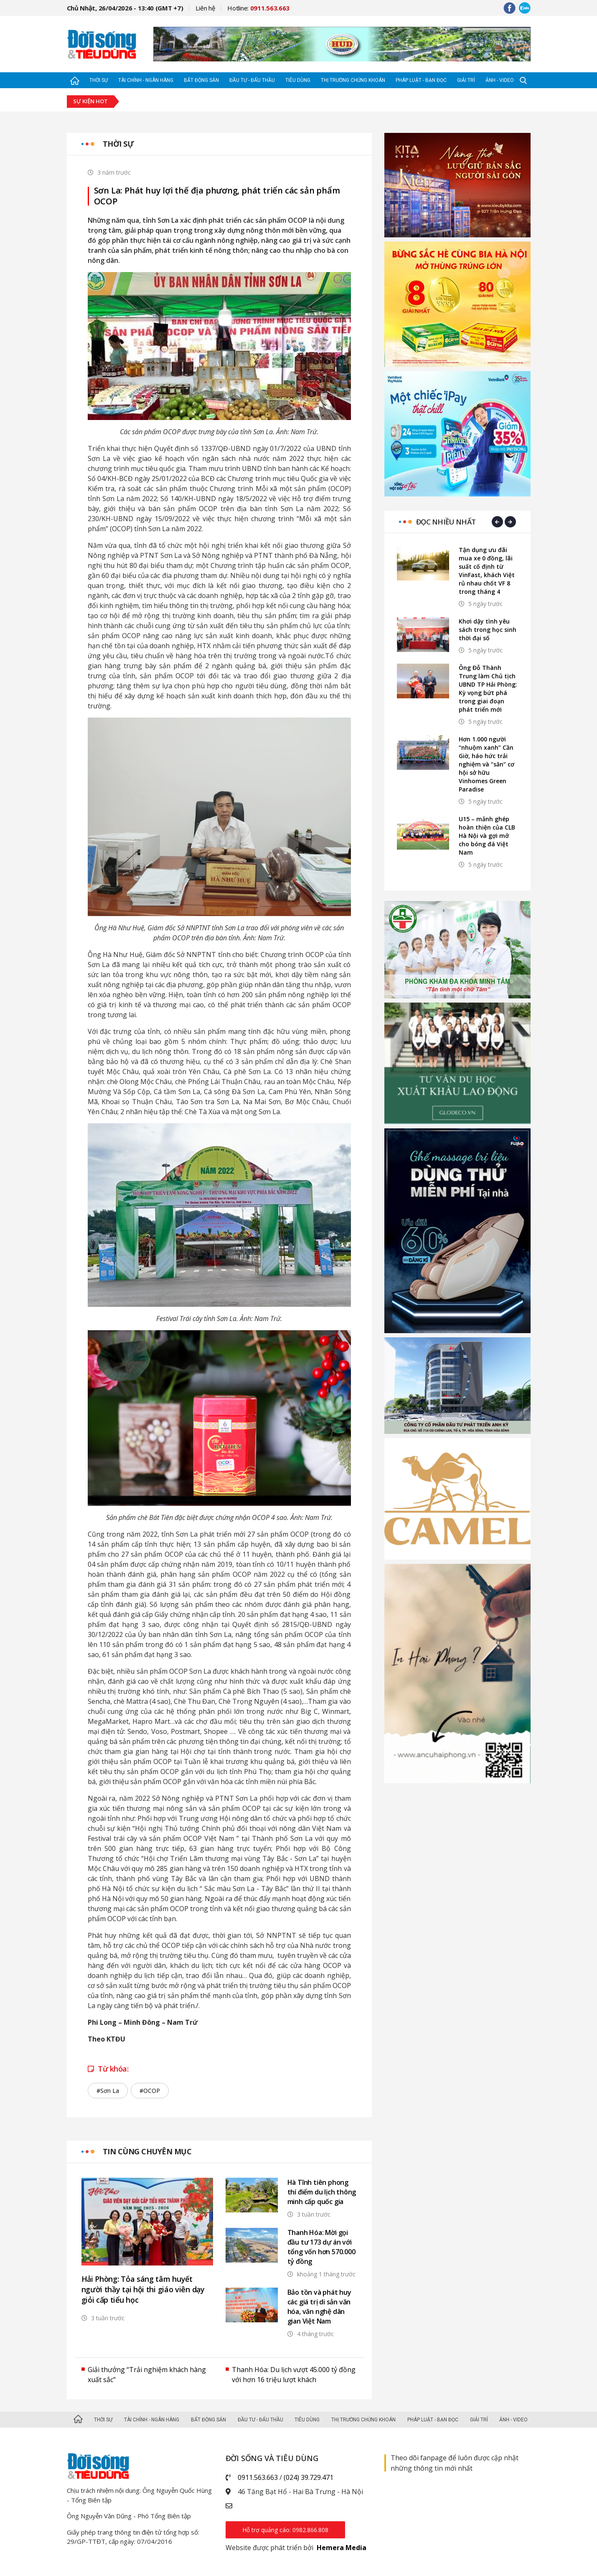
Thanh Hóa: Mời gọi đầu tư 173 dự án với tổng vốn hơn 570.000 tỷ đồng (321, 2247)
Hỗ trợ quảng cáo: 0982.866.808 (285, 2530)
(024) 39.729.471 (308, 2477)
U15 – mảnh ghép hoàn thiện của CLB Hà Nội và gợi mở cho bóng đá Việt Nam (487, 835)
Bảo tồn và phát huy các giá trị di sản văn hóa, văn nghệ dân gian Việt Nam (319, 2307)
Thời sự (98, 80)
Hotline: (258, 8)
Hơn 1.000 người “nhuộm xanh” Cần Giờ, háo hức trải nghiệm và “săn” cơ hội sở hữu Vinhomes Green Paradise (486, 764)
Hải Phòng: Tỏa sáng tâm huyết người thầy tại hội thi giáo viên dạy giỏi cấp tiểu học (143, 2289)
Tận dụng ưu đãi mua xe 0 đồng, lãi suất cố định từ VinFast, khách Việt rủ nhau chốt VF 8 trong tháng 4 (487, 571)
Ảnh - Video (499, 80)
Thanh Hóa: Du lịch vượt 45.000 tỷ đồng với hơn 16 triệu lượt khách (294, 2374)
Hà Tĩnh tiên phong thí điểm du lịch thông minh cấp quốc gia (321, 2192)
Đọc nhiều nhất (446, 522)
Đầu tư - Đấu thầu (252, 80)
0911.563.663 (258, 2477)
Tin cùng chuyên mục (147, 2151)
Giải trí (466, 80)
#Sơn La (108, 2091)
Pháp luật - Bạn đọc (421, 80)
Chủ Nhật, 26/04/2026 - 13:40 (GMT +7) (125, 8)
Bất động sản (201, 80)
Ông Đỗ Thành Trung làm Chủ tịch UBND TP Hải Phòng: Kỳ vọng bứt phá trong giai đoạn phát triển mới (488, 688)
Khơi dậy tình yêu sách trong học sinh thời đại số (487, 629)
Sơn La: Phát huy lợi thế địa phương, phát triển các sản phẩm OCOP (217, 196)
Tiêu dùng (297, 80)
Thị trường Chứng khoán (353, 80)
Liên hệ (205, 8)
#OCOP (150, 2091)
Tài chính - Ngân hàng (145, 80)
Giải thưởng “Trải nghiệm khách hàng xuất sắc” (147, 2374)
